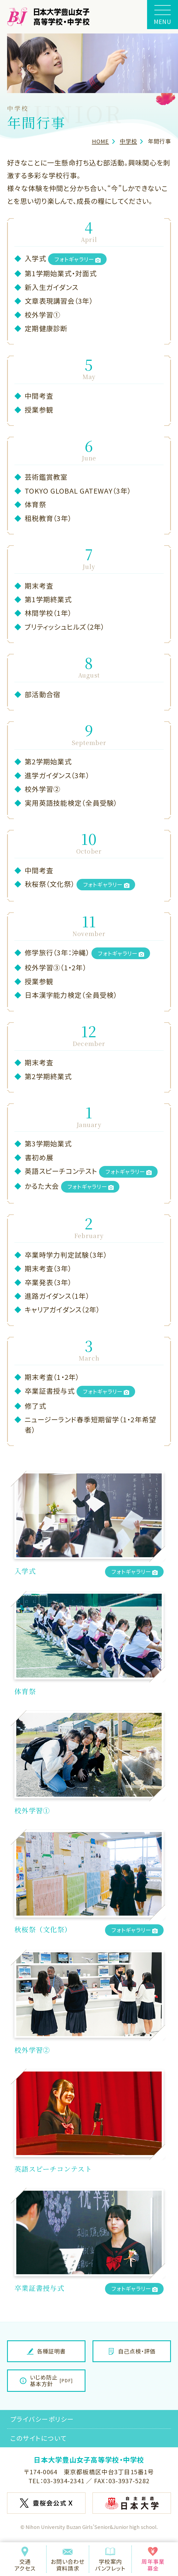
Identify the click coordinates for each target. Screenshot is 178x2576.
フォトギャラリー (78, 259)
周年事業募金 (153, 2559)
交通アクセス (25, 2559)
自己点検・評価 (132, 2351)
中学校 (128, 141)
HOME (100, 141)
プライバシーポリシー (42, 2419)
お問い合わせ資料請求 (67, 2559)
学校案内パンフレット (110, 2559)
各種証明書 (46, 2351)
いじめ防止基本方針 (46, 2380)
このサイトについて (38, 2438)
